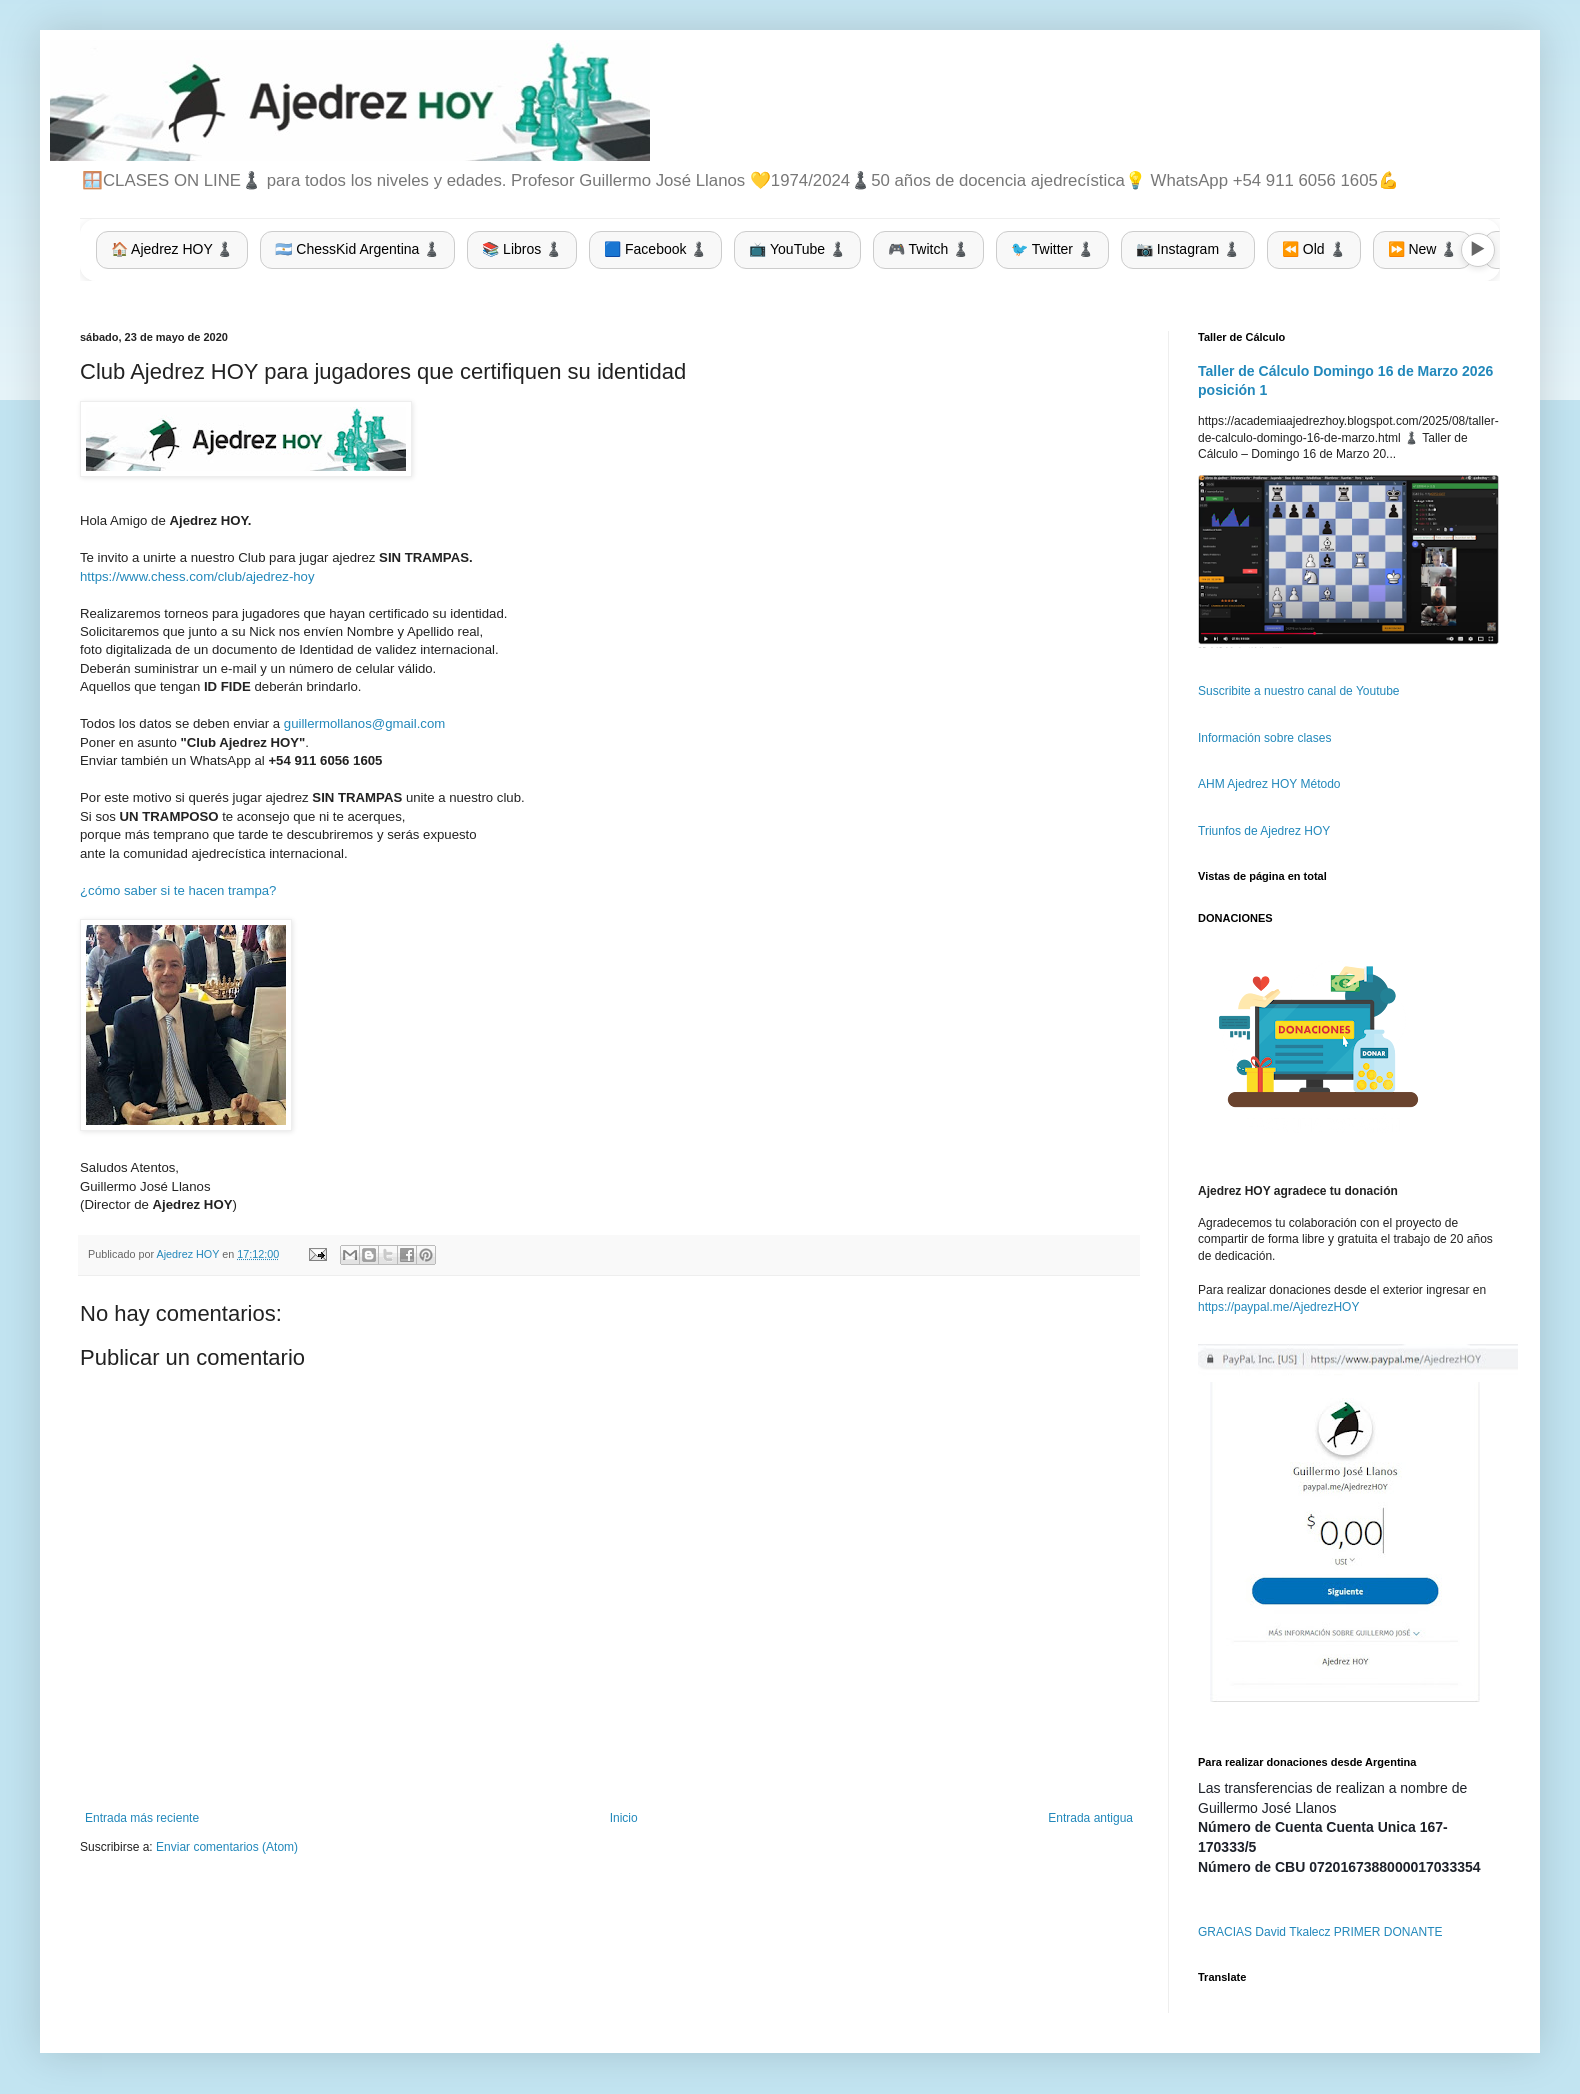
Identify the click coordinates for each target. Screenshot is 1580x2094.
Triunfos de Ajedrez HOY (1264, 831)
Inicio (624, 1818)
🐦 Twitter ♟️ (1052, 249)
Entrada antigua (1090, 1818)
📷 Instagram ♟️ (1188, 249)
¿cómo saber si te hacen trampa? (178, 890)
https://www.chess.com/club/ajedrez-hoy (197, 576)
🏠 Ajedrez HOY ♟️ (172, 249)
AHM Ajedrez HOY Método (1269, 784)
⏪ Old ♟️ (1314, 249)
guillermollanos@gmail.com (364, 723)
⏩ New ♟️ (1423, 249)
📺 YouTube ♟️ (797, 249)
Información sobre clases (1264, 738)
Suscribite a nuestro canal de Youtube (1298, 691)
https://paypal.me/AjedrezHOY (1278, 1307)
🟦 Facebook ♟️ (655, 249)
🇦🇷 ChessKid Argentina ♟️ (357, 249)
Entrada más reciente (142, 1818)
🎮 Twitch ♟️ (928, 249)
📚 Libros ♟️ (522, 249)
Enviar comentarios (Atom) (227, 1847)
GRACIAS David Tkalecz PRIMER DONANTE (1320, 1932)
